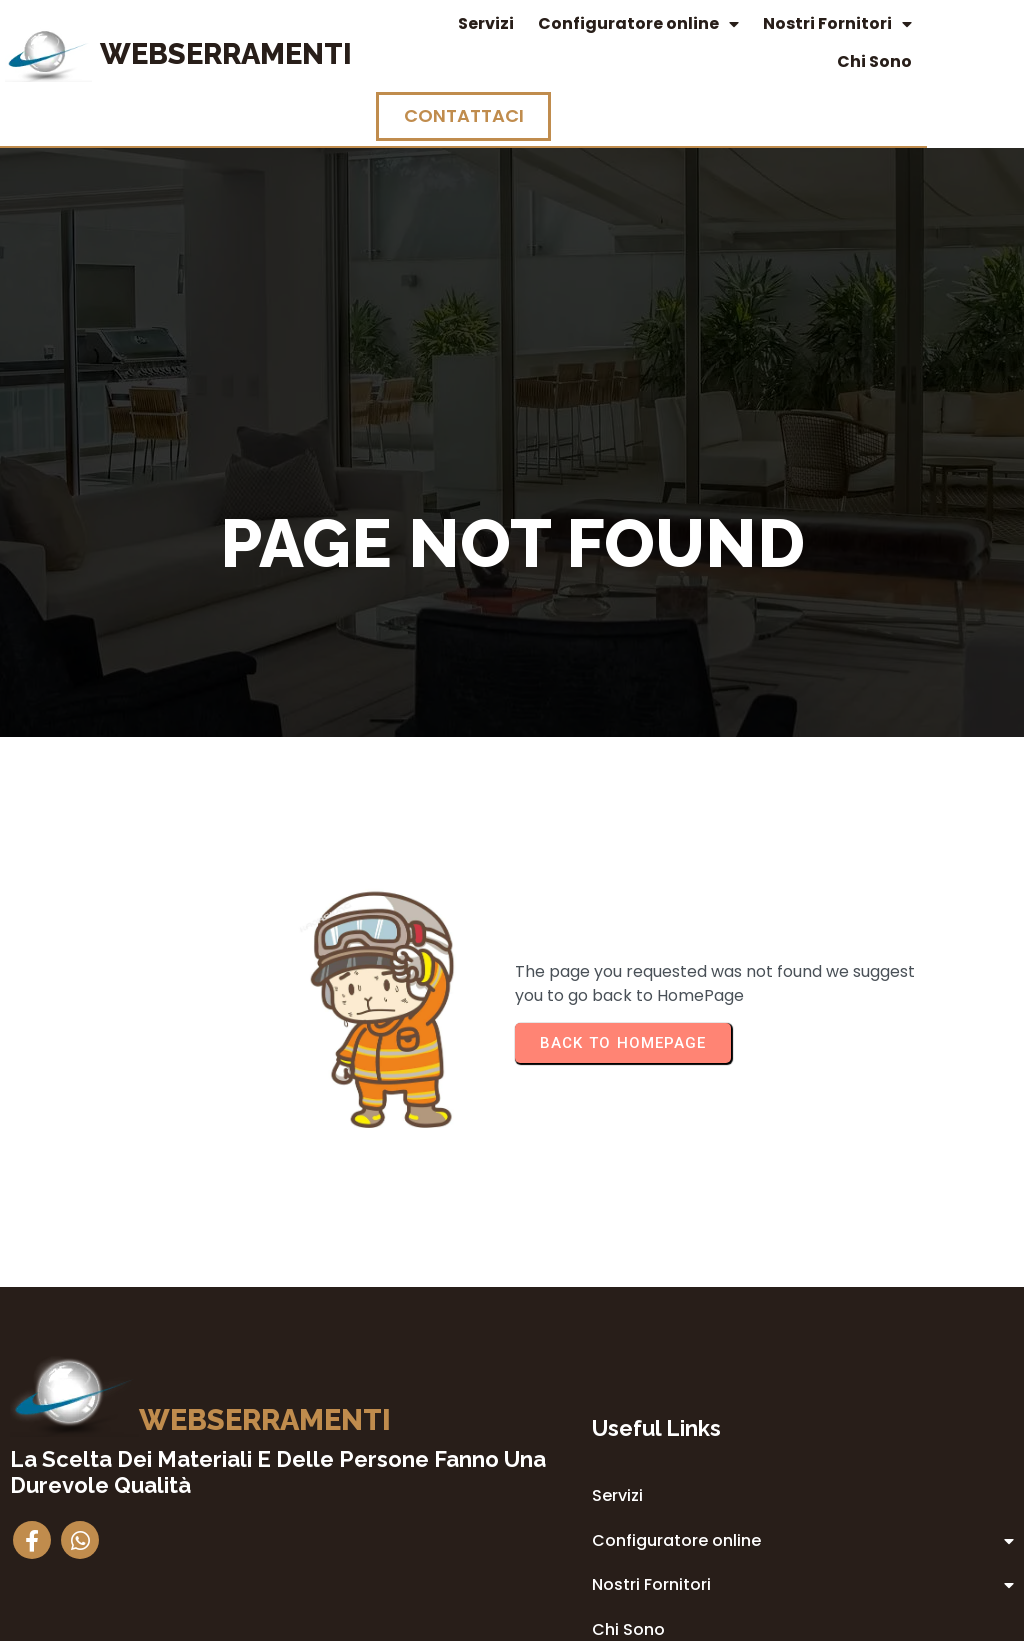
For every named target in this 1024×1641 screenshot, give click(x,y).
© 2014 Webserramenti (512, 1622)
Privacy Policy (632, 1459)
